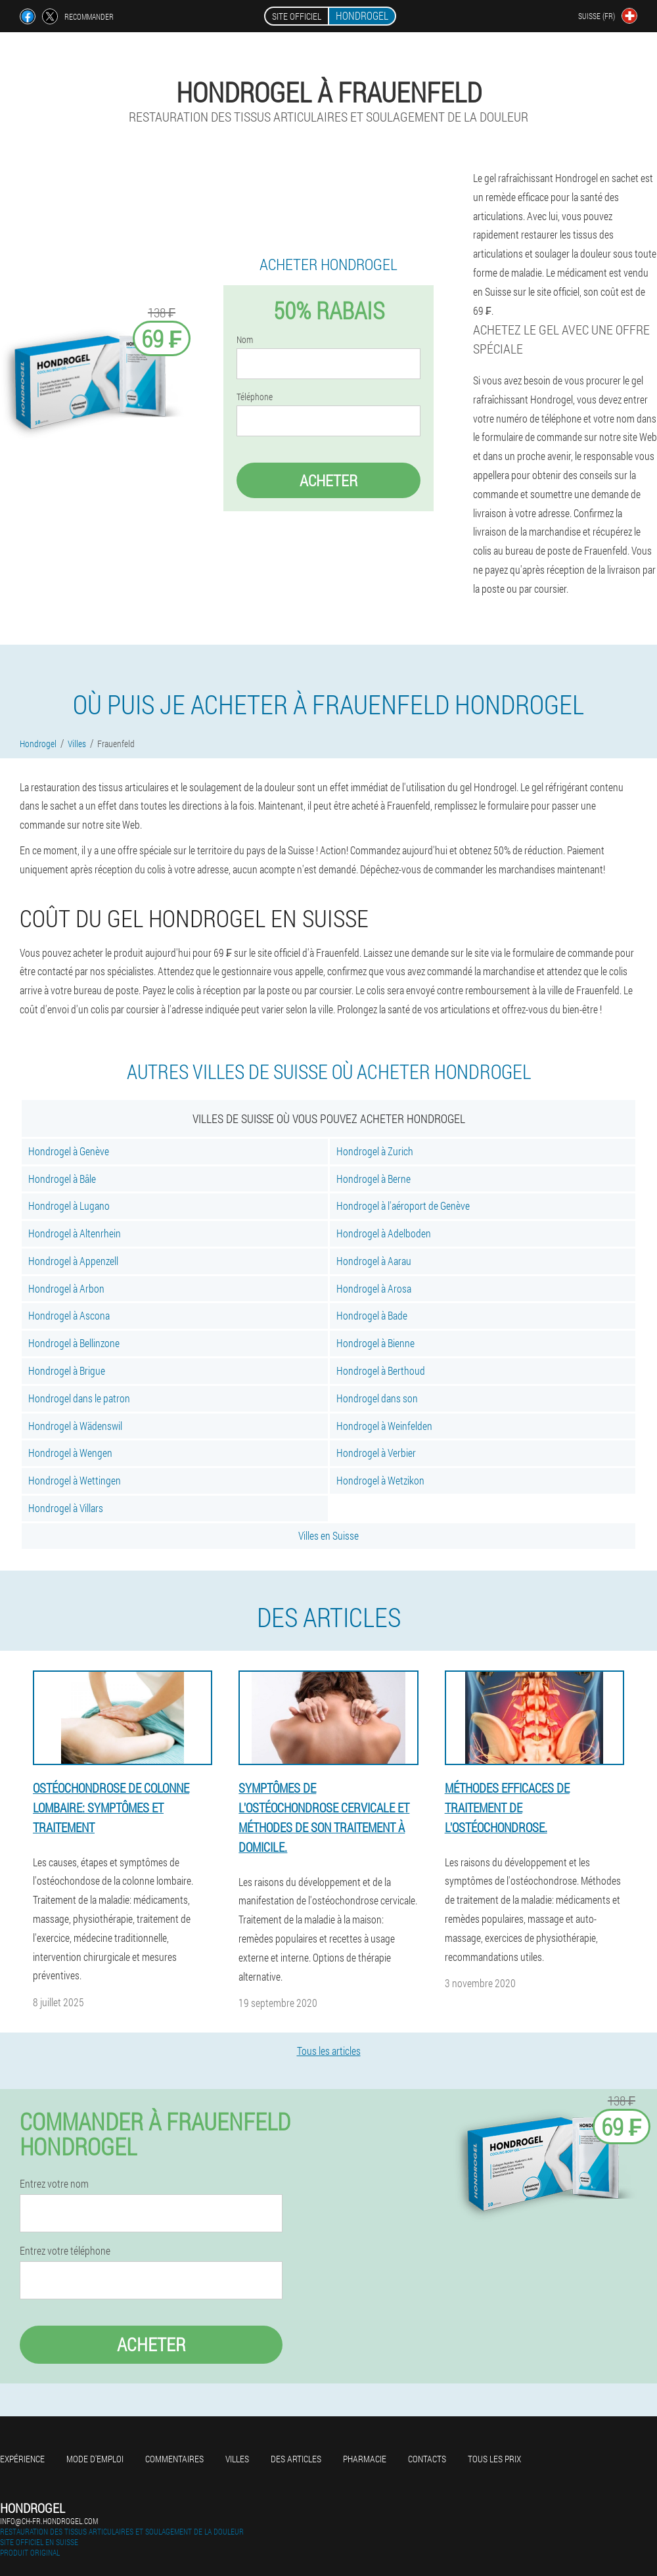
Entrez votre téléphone (65, 2250)
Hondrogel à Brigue (66, 1370)
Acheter (328, 480)
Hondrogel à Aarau (373, 1261)
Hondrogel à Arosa (373, 1288)
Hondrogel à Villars (65, 1508)
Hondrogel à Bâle (62, 1178)
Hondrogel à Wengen (70, 1453)
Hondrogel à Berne (373, 1178)
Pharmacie (364, 2458)
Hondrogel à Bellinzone (74, 1343)
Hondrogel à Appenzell (73, 1261)
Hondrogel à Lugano (69, 1205)
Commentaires (174, 2458)
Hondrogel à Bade (371, 1315)
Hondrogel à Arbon (66, 1288)
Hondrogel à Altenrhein (74, 1233)
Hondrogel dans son (377, 1398)
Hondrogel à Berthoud (380, 1370)
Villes (237, 2458)
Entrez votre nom (54, 2183)
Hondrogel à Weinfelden (384, 1426)
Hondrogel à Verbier (376, 1453)
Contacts (427, 2458)
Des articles (296, 2458)
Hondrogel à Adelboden (383, 1233)
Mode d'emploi (95, 2458)
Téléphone (255, 397)
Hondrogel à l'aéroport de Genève (403, 1205)
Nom (245, 339)
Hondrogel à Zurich (374, 1151)
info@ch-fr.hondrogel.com (49, 2521)
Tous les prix (494, 2458)
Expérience (22, 2458)
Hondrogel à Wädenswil (75, 1426)
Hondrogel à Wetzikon (380, 1480)
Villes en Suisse (328, 1535)
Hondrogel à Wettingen (74, 1480)
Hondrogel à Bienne (375, 1343)
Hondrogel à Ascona (69, 1315)
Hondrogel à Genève (68, 1151)
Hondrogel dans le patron (79, 1398)
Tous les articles (329, 2051)
